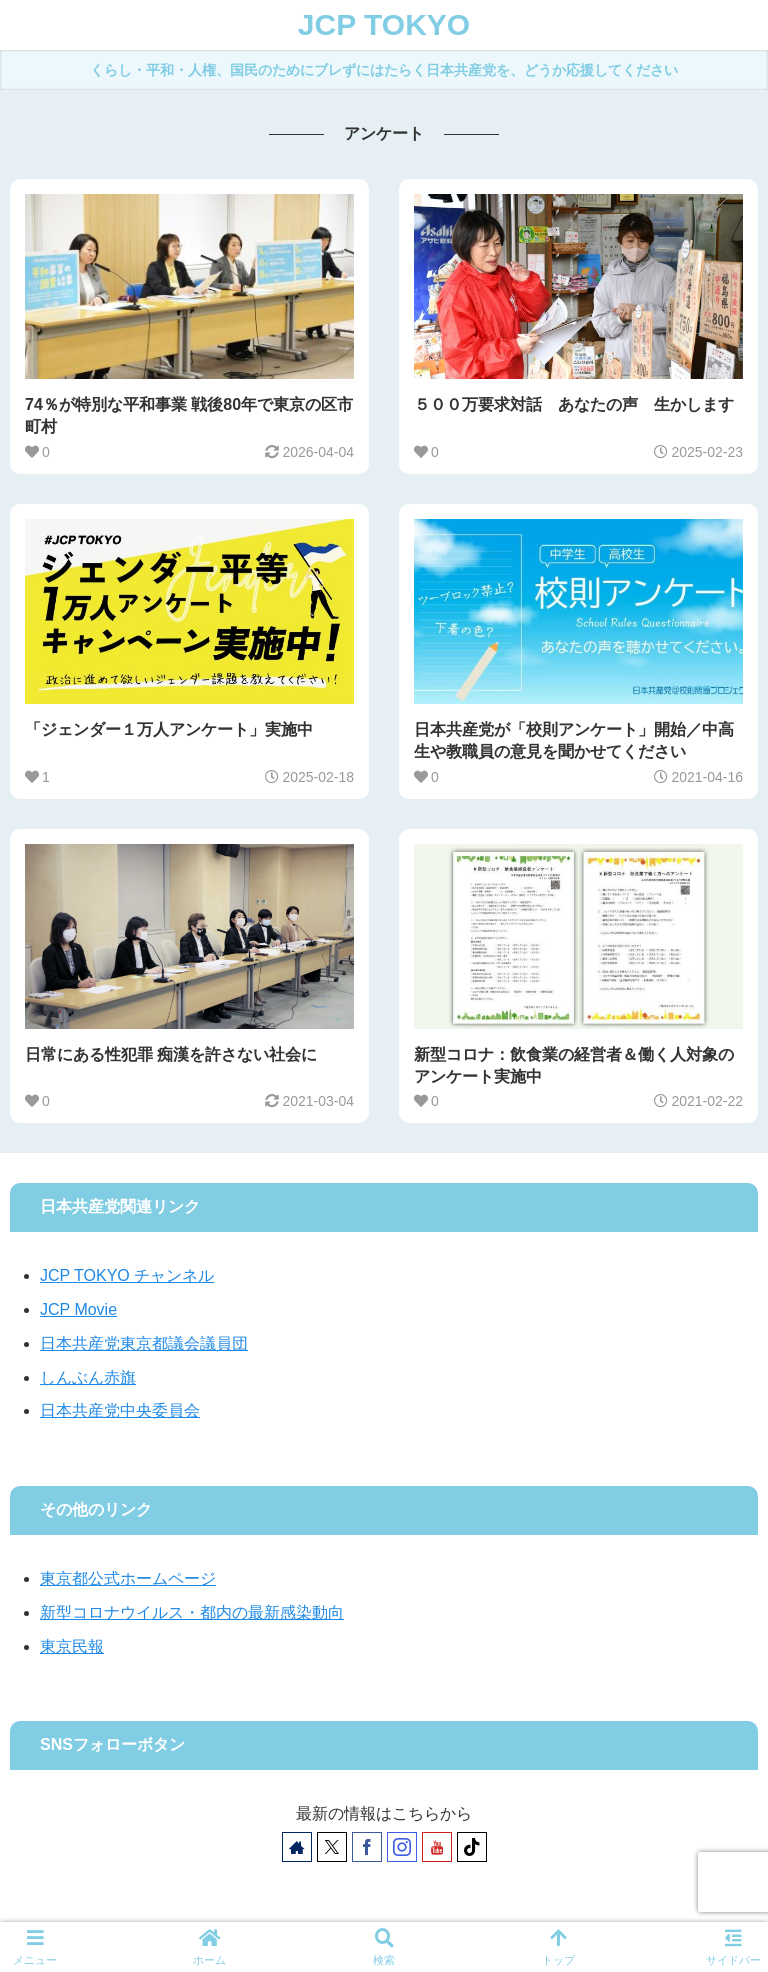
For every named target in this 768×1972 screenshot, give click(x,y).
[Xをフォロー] (332, 1847)
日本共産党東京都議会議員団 (144, 1343)
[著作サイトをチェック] (297, 1847)
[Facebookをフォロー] (367, 1847)
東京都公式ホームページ (128, 1578)
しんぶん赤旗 (88, 1377)
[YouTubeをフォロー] (437, 1847)
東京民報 (72, 1646)
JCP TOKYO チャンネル (127, 1275)
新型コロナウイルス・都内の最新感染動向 (192, 1612)
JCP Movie (78, 1309)
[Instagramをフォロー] (402, 1847)
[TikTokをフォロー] (472, 1847)
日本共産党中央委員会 (120, 1410)
